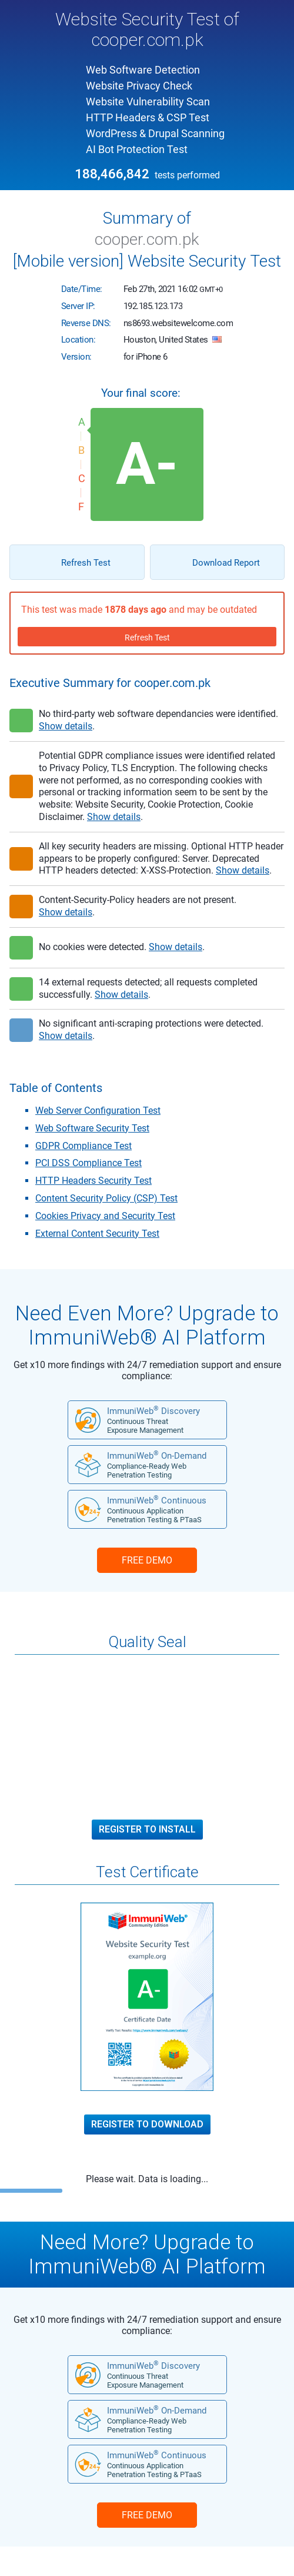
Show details (65, 726)
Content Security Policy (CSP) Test (106, 1198)
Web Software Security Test (92, 1128)
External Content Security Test (97, 1233)
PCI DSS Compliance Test (88, 1163)
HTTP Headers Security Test (93, 1180)
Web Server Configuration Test (98, 1110)
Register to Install (147, 1829)
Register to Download (147, 2124)
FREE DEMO (147, 1560)
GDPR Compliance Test (83, 1145)
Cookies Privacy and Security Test (105, 1215)
